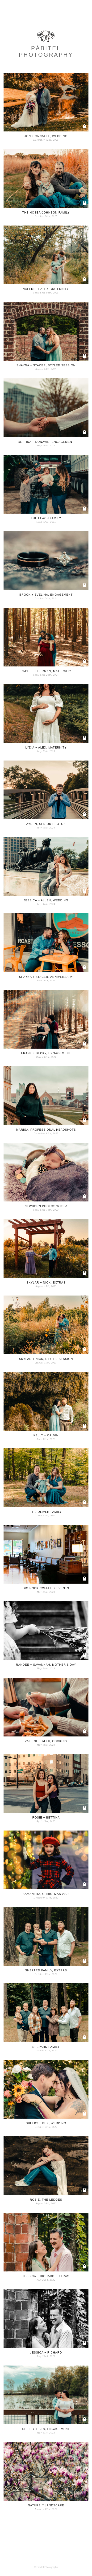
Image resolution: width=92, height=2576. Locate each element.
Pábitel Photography (46, 51)
